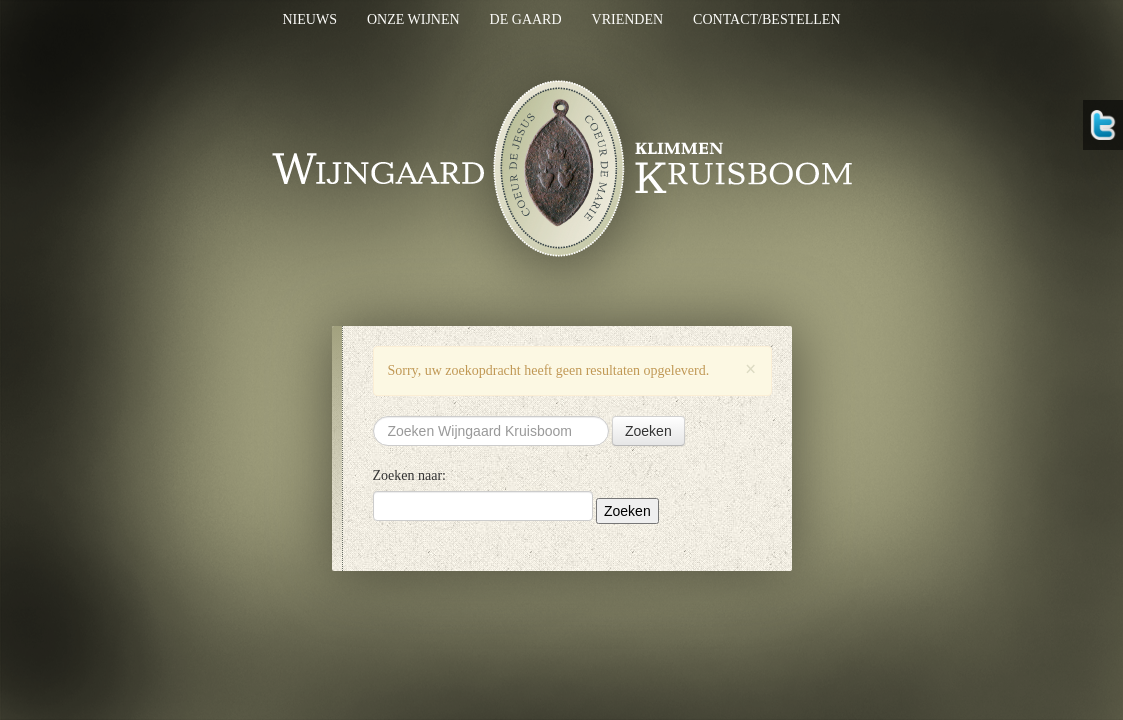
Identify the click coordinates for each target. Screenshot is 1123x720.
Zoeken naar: (409, 475)
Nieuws (310, 19)
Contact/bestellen (766, 19)
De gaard (526, 19)
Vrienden (628, 19)
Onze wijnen (413, 19)
